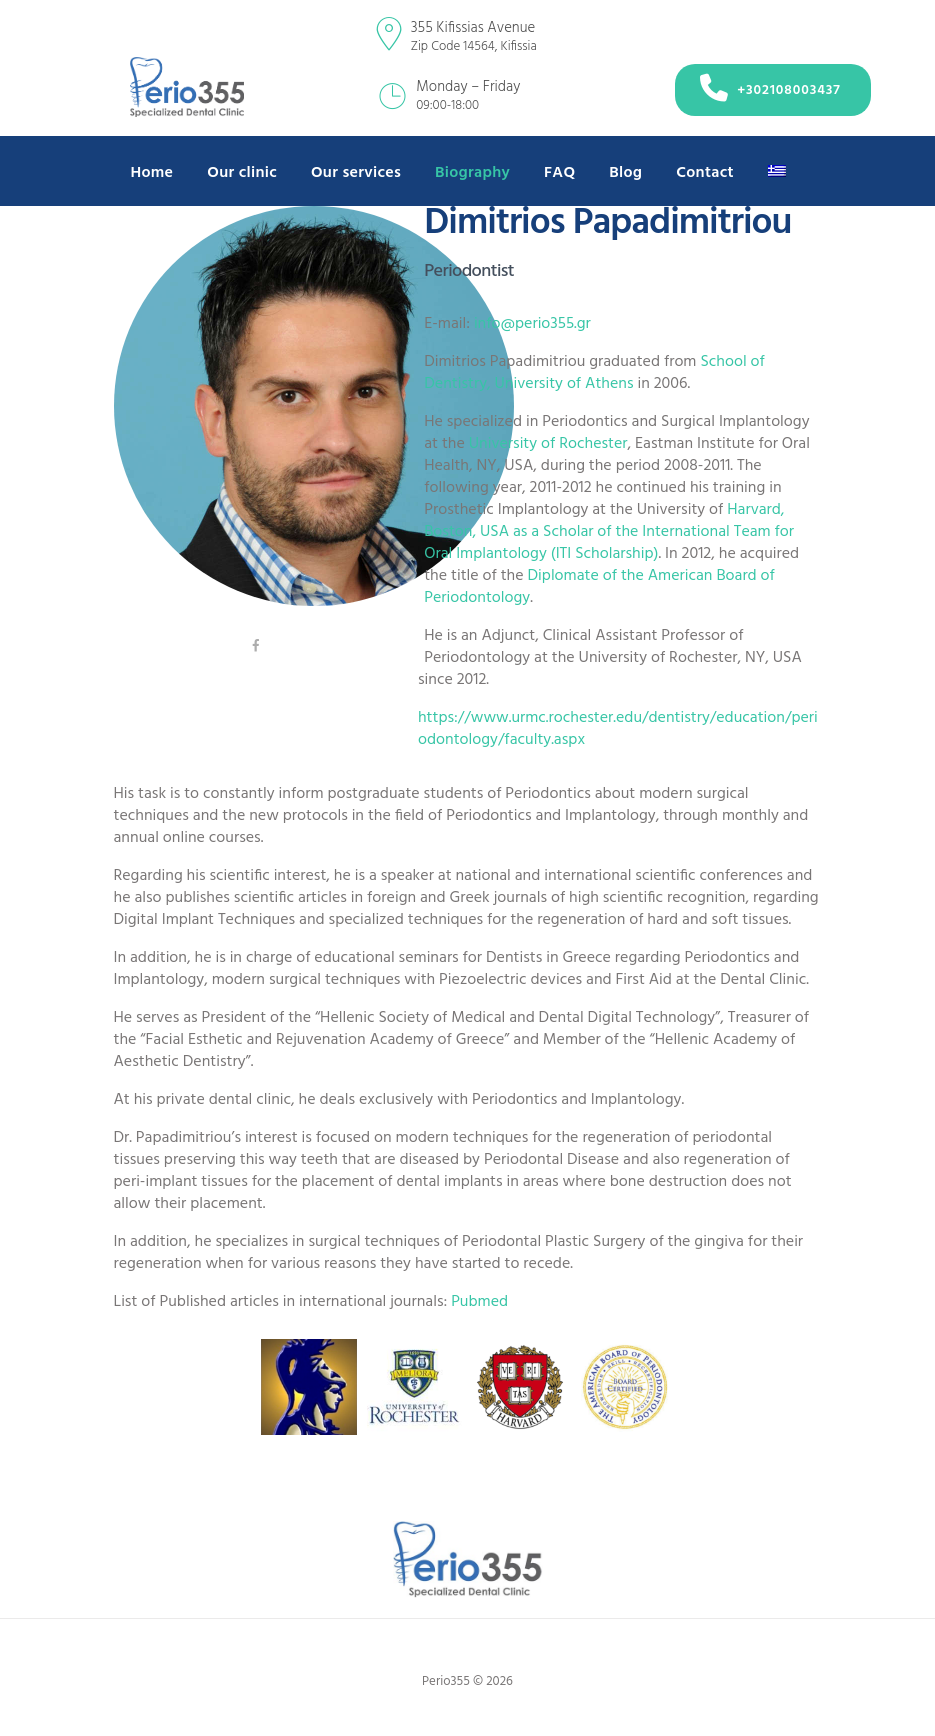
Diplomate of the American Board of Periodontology (599, 587)
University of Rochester (548, 444)
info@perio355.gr (532, 324)
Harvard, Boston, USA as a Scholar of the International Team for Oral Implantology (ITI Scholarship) (609, 532)
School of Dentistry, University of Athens (594, 373)
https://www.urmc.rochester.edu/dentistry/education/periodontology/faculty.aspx (618, 729)
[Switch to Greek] (777, 173)
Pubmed (479, 1302)
